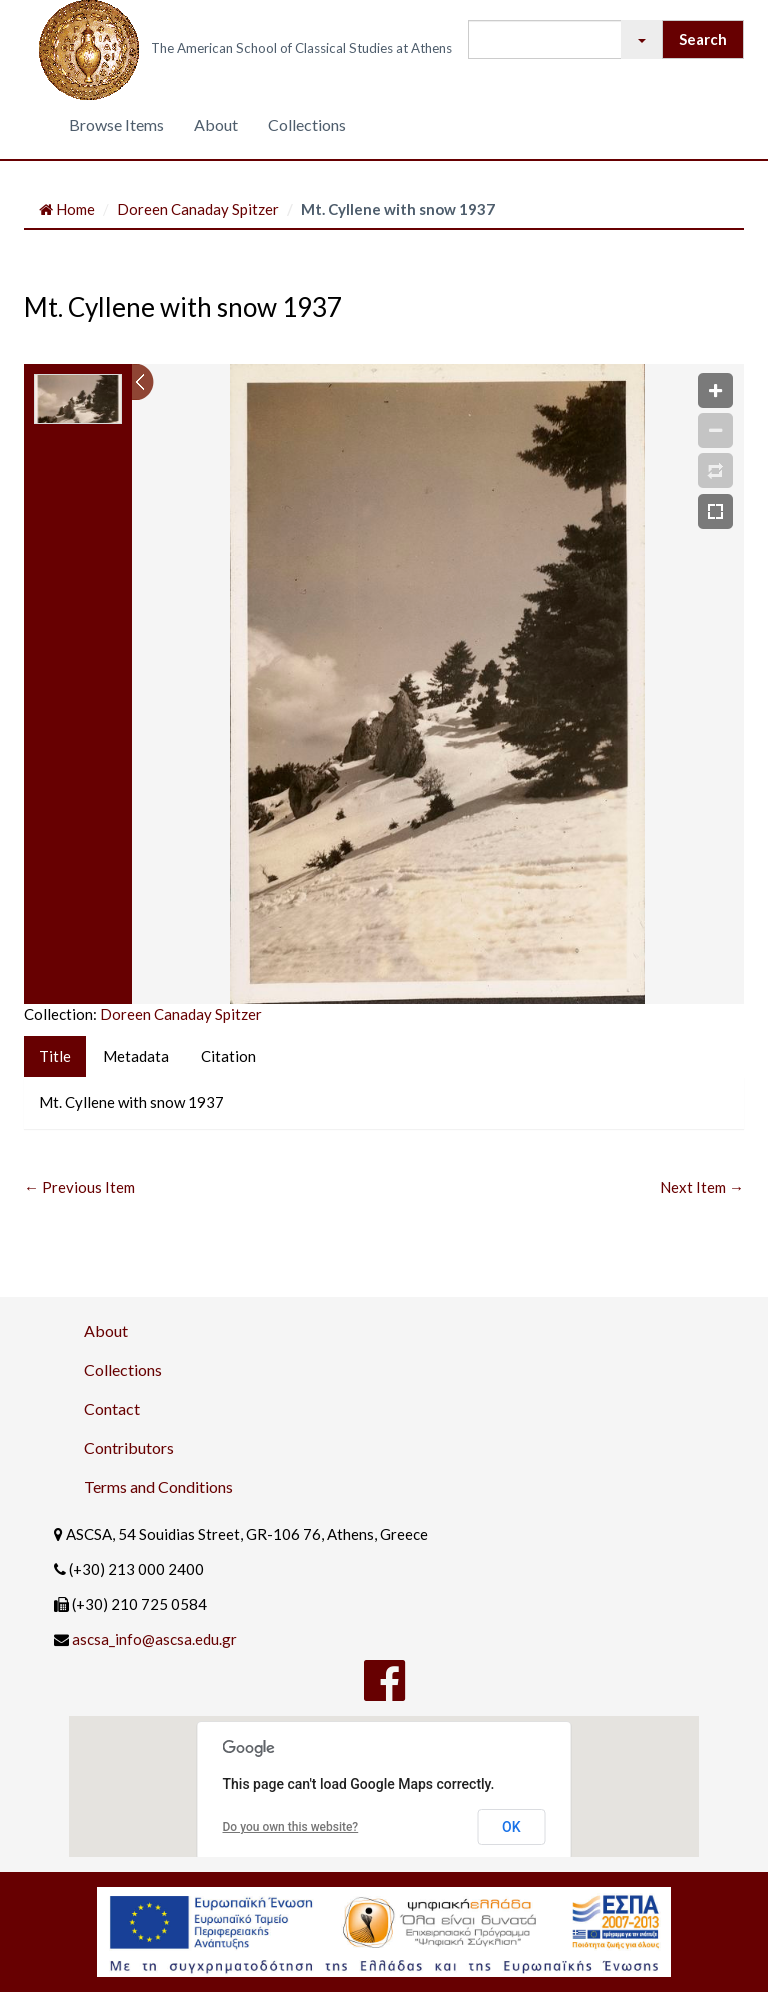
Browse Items (116, 124)
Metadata (136, 1056)
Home (67, 209)
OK (511, 1827)
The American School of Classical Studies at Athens (301, 48)
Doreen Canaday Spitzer (198, 209)
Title (55, 1056)
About (216, 124)
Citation (228, 1056)
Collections (307, 124)
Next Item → (702, 1187)
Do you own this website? (291, 1827)
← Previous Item (79, 1187)
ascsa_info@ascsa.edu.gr (154, 1639)
